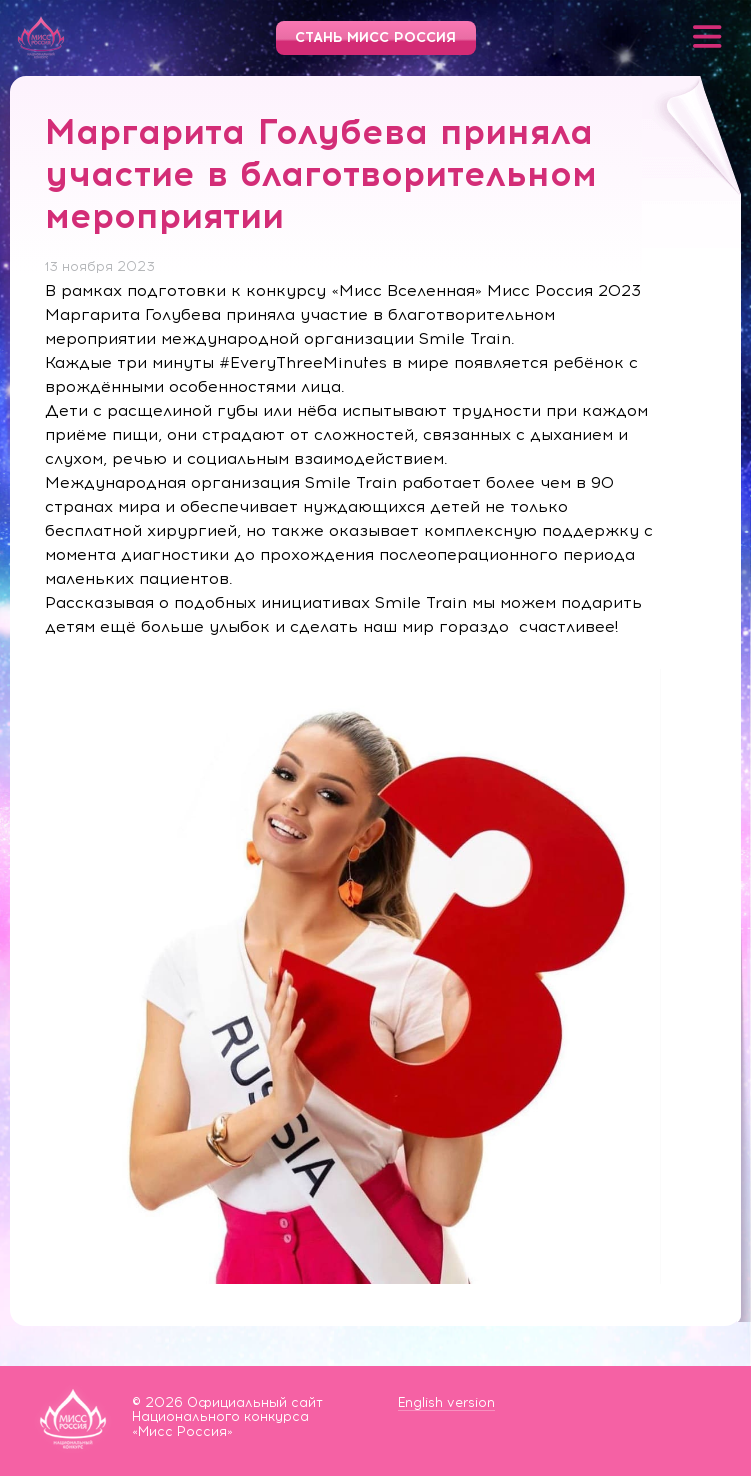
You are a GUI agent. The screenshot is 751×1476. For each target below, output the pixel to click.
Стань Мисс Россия (375, 37)
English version (446, 1402)
